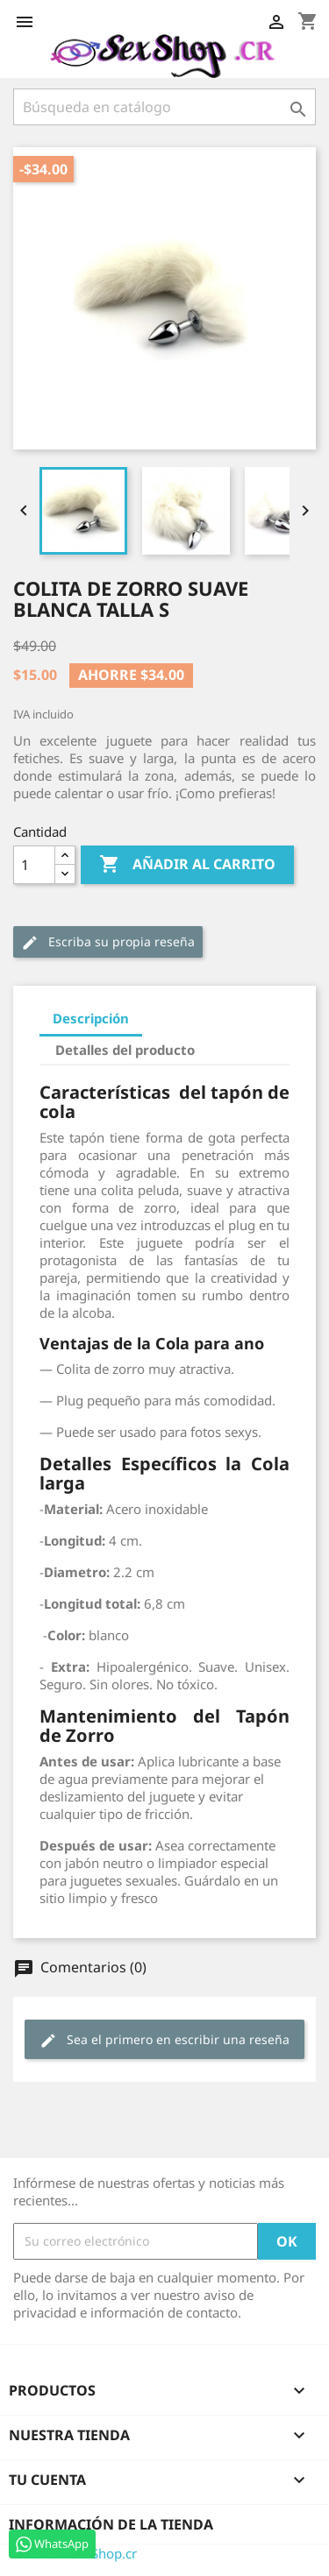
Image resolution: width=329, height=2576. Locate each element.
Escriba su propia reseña (108, 942)
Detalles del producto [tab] (125, 1049)
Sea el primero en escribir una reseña (164, 2040)
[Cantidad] (34, 865)
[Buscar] (164, 106)
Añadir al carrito (187, 864)
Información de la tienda (111, 2524)
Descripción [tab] (91, 1018)
